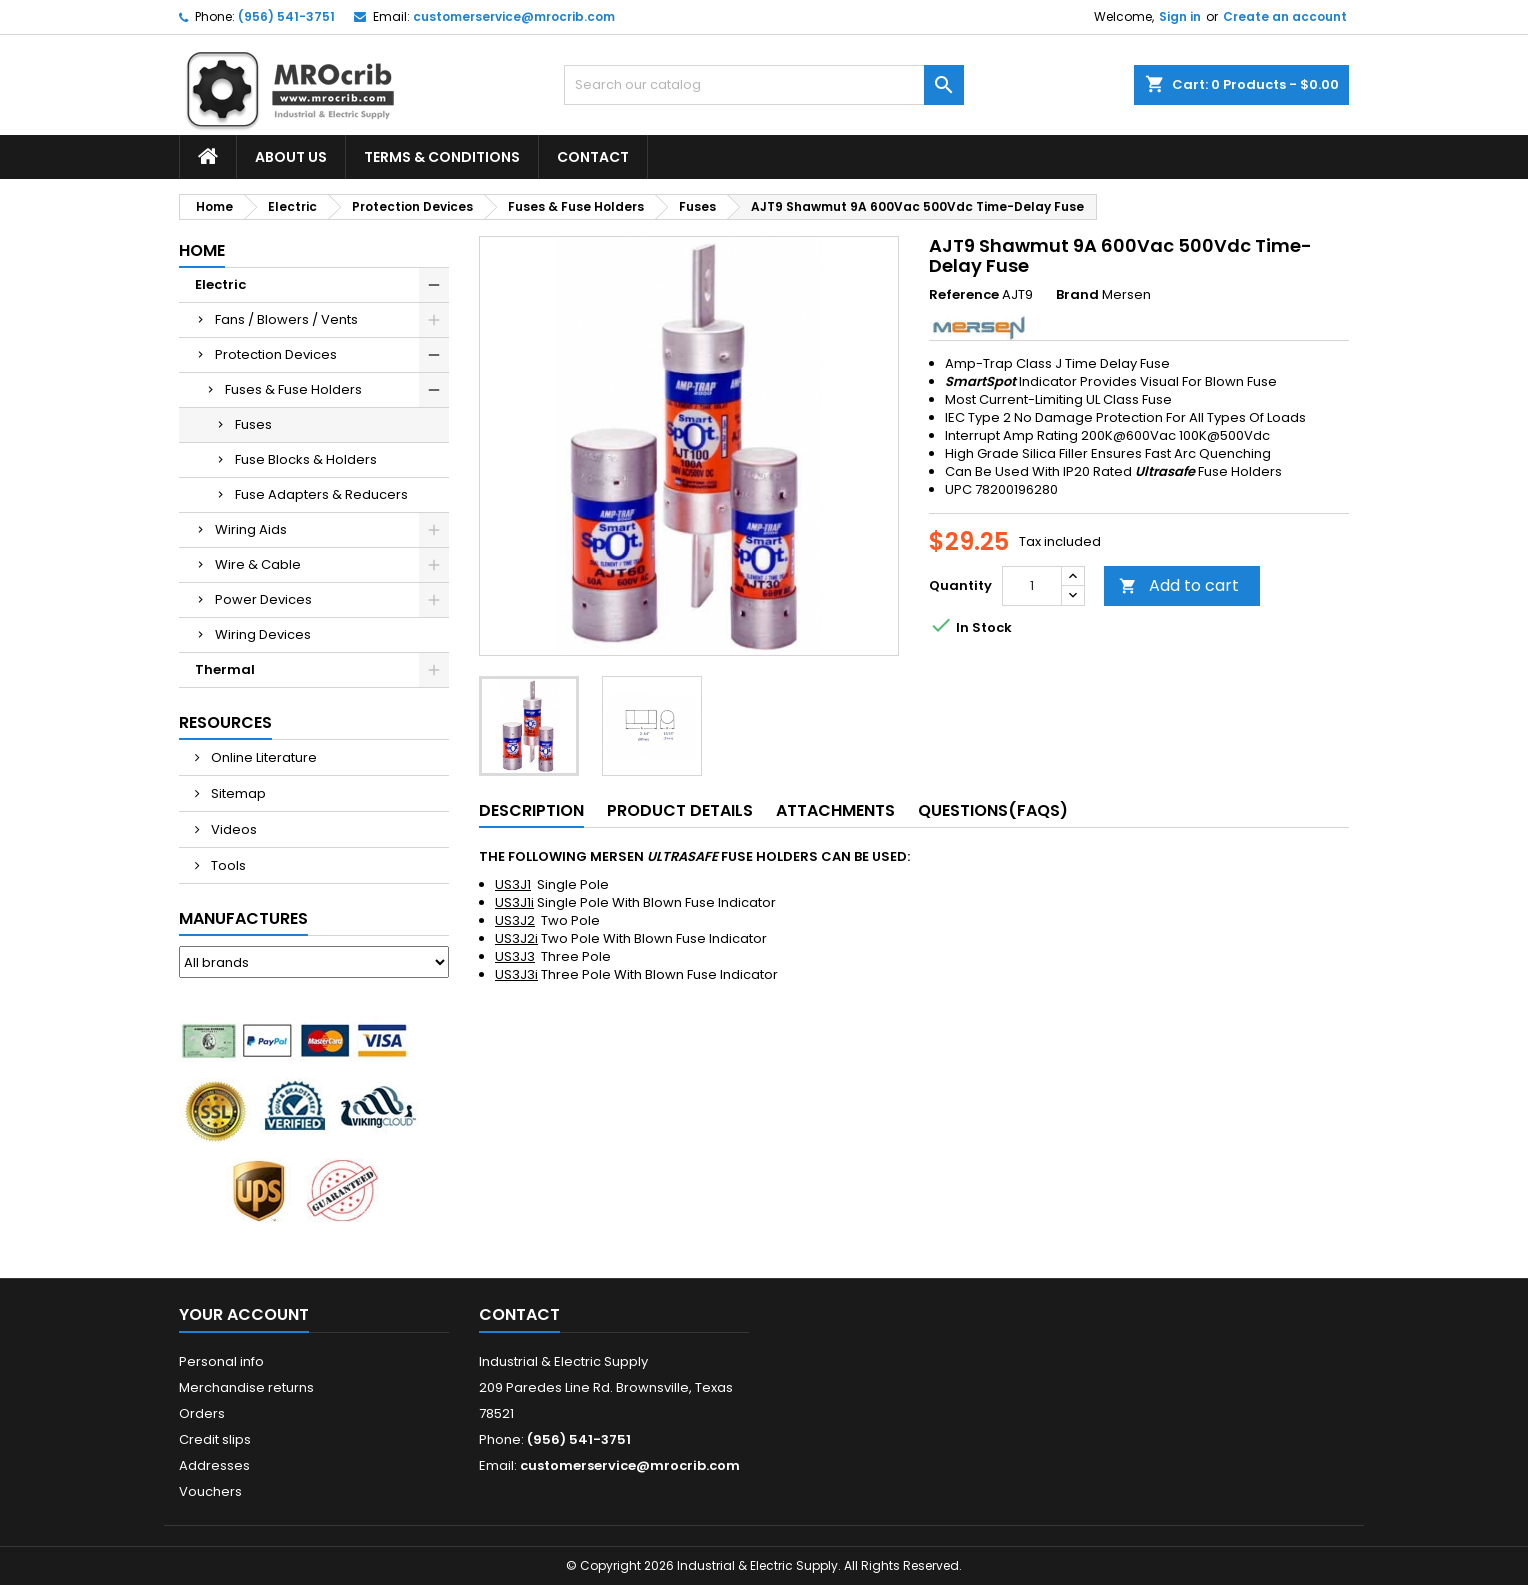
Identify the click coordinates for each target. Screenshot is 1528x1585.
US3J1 (513, 884)
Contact (593, 157)
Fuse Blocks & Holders (306, 459)
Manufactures (243, 918)
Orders (202, 1413)
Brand (1077, 295)
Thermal (225, 669)
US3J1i (514, 902)
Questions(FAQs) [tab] (993, 810)
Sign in (1180, 16)
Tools (227, 865)
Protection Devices (276, 354)
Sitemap (237, 793)
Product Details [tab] (680, 810)
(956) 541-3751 (286, 16)
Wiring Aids (251, 529)
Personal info (221, 1361)
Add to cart (1179, 585)
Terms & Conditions (442, 157)
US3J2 (515, 920)
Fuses (253, 424)
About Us (291, 157)
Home (202, 250)
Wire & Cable (258, 564)
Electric (220, 284)
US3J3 (515, 956)
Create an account (1285, 16)
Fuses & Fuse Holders (293, 389)
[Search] (764, 85)
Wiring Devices (263, 634)
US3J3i (516, 974)
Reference (964, 295)
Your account (244, 1314)
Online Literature (262, 757)
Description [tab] (531, 810)
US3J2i (516, 938)
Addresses (214, 1465)
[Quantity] (1032, 586)
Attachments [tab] (835, 810)
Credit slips (215, 1439)
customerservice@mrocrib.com (514, 16)
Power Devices (263, 599)
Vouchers (210, 1491)
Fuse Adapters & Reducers (321, 494)
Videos (232, 829)
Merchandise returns (246, 1387)
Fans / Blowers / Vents (286, 319)
